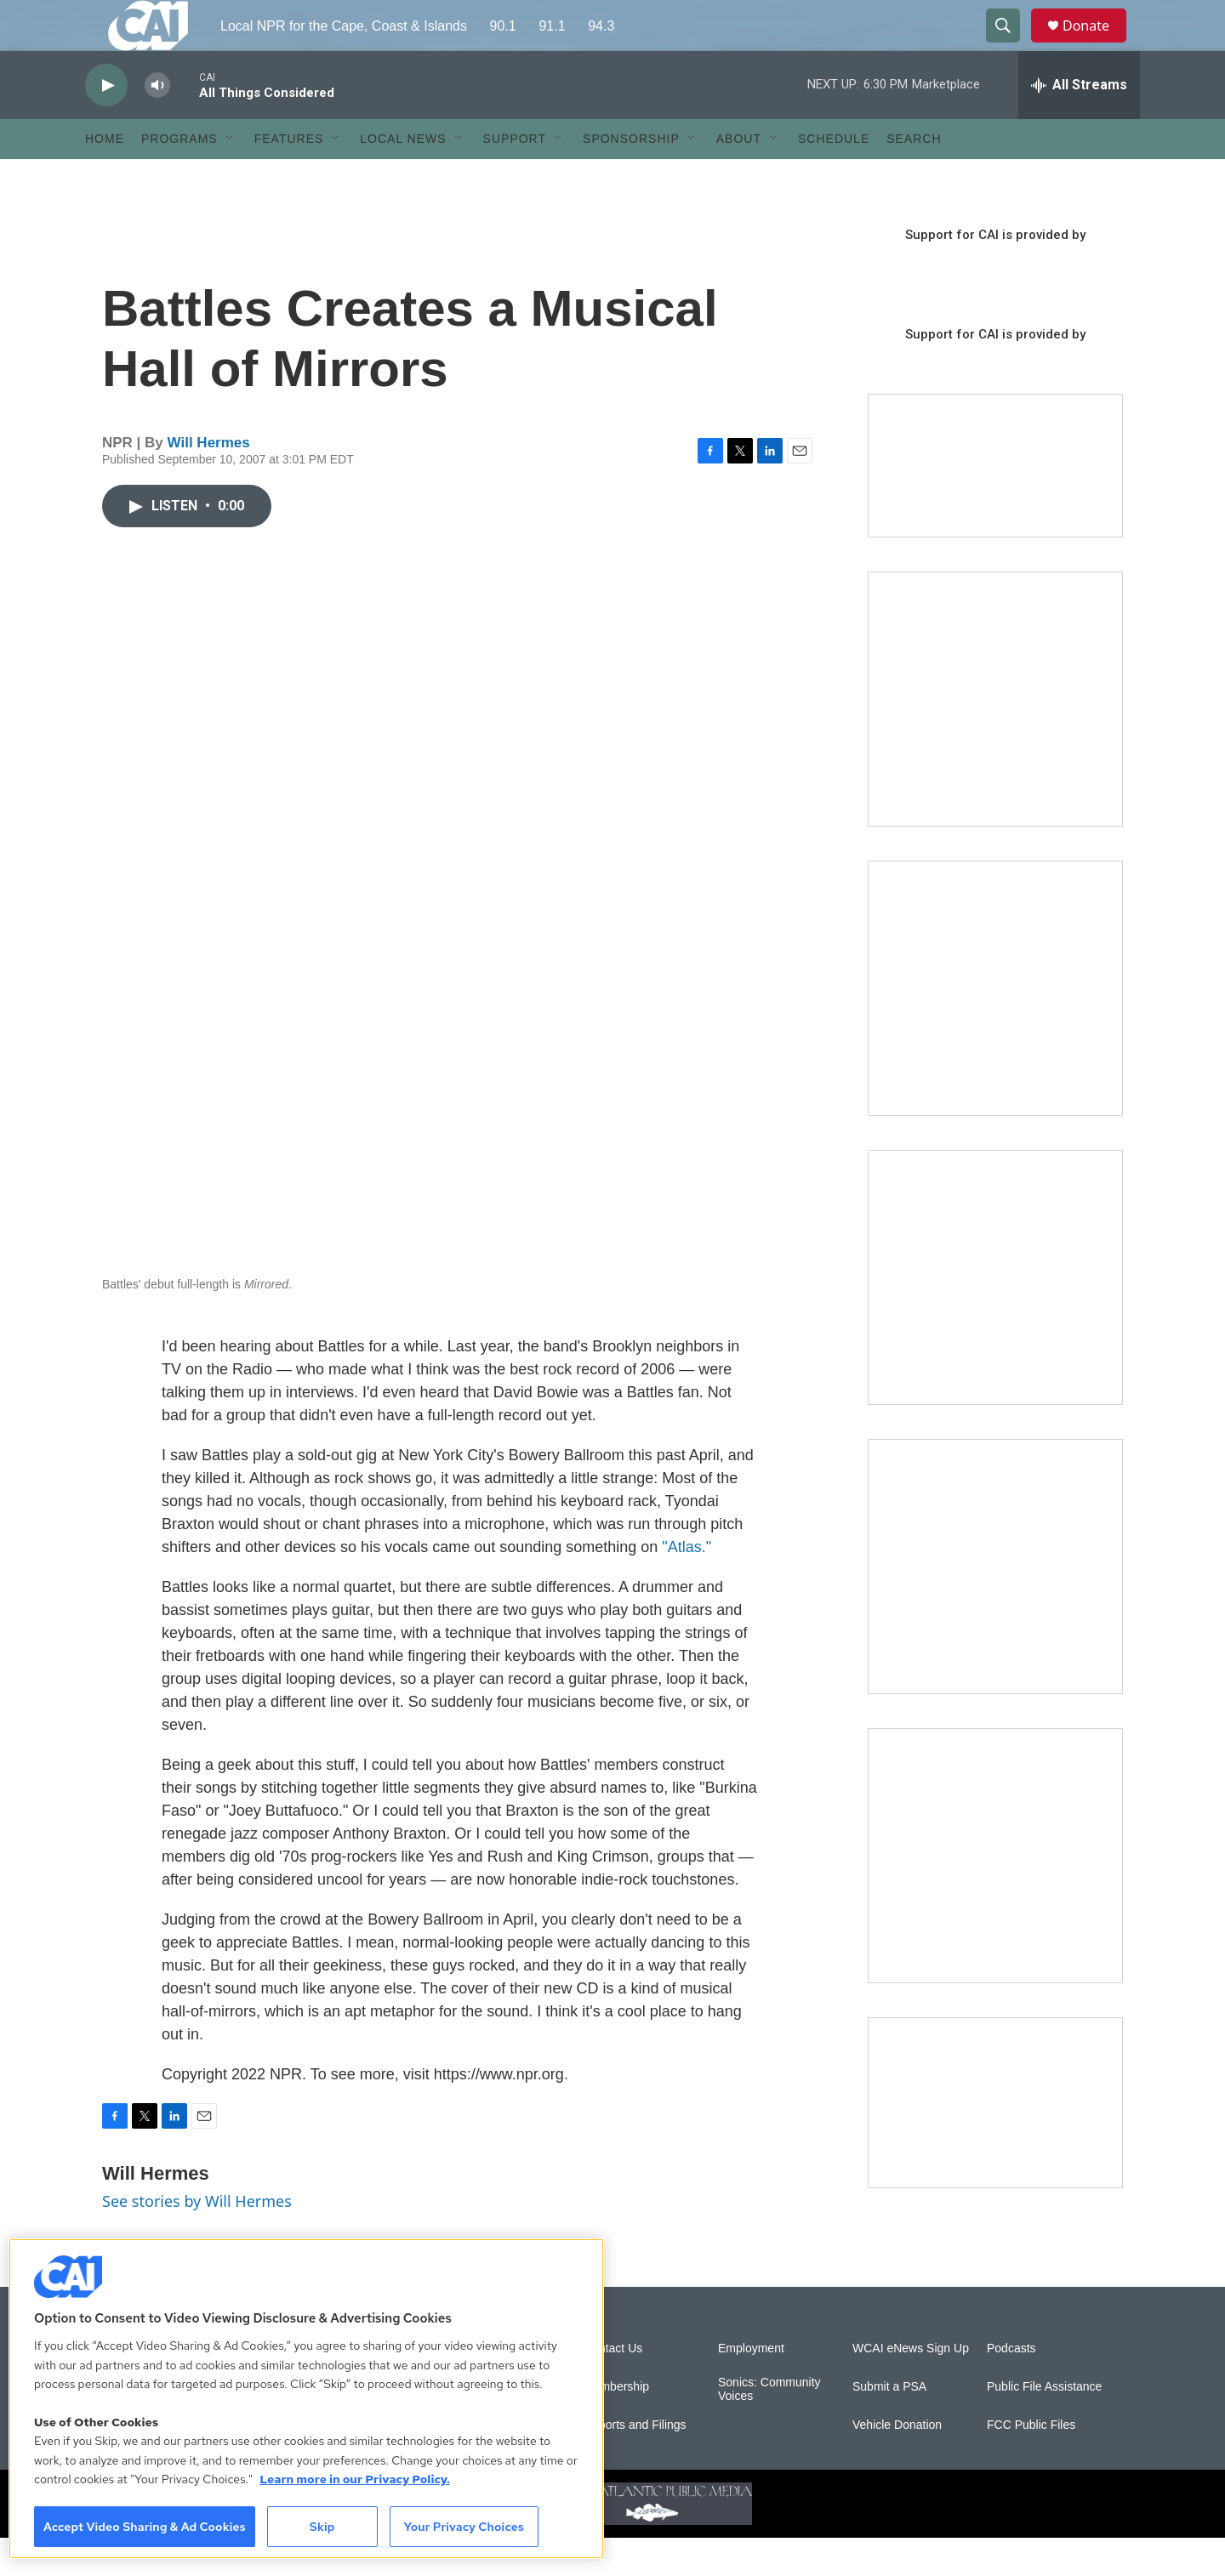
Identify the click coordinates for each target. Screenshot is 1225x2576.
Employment (751, 2386)
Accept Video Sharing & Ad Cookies (144, 2526)
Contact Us (613, 2386)
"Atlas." (686, 1585)
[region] (306, 2398)
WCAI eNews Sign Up (910, 2386)
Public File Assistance (1044, 2425)
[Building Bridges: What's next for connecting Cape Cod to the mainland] (995, 1605)
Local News (403, 177)
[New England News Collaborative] (995, 1894)
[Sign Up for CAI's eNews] (995, 1026)
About (738, 177)
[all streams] (1079, 123)
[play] (106, 124)
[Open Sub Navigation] (230, 177)
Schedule (833, 177)
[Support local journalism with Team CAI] (995, 504)
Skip (322, 2526)
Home (104, 177)
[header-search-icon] (1011, 45)
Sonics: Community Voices (769, 2427)
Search (913, 177)
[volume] (157, 124)
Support (514, 177)
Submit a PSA (889, 2425)
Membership (616, 2425)
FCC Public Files (1031, 2463)
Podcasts (1011, 2386)
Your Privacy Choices (463, 2526)
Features (289, 177)
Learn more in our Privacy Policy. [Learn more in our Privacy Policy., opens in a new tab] (354, 2479)
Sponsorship (631, 177)
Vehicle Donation (897, 2463)
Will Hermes (209, 481)
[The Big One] (995, 1315)
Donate (1096, 45)
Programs (179, 177)
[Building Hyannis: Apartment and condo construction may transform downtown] (995, 2141)
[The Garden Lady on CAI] (995, 737)
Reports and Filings (635, 2463)
